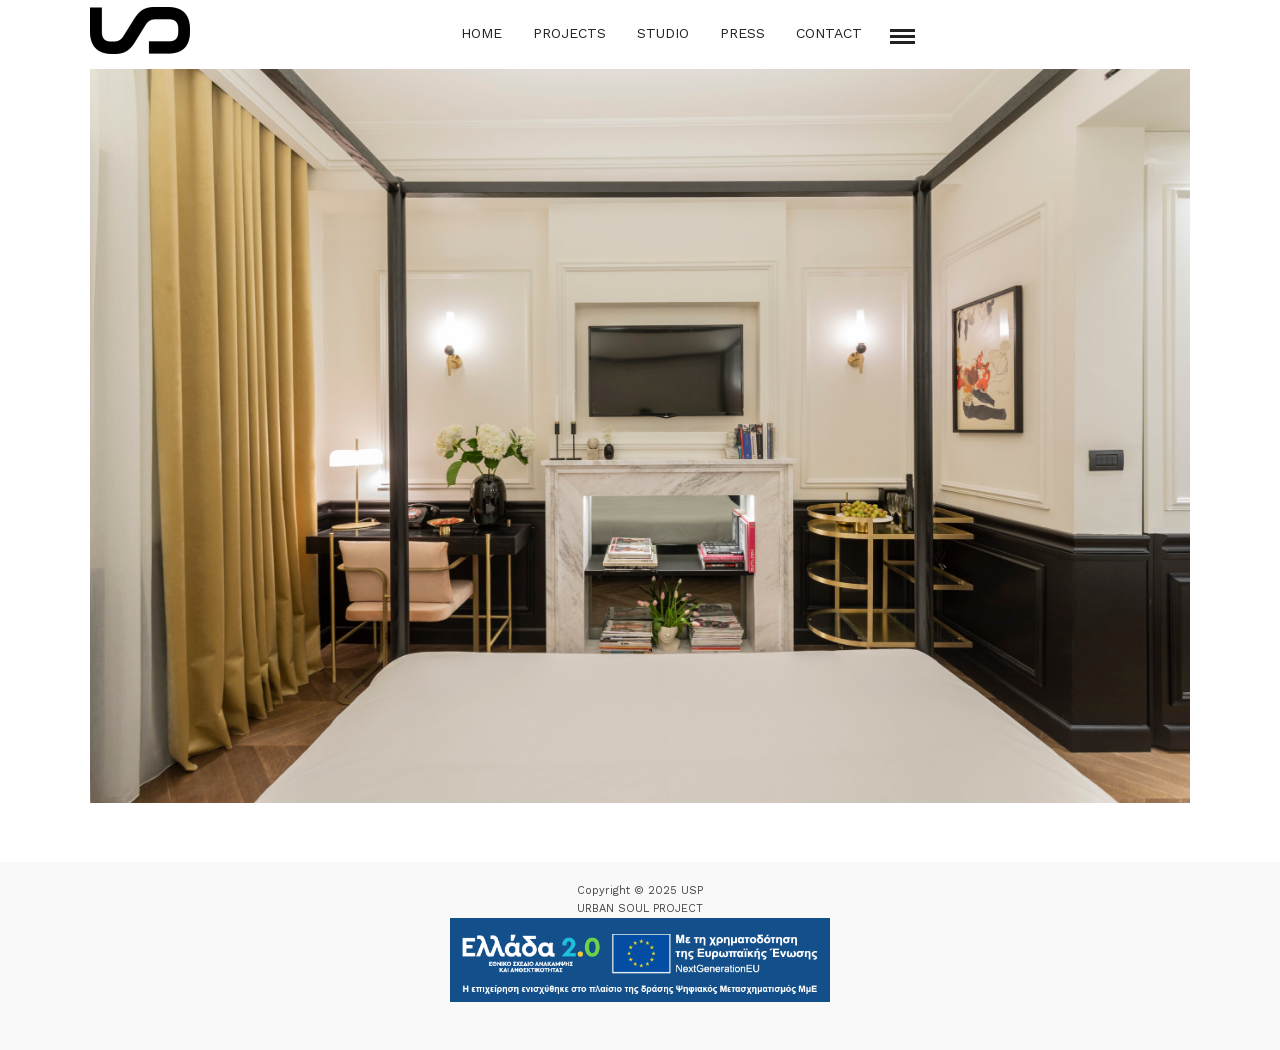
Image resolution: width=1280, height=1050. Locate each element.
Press (742, 33)
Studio (663, 33)
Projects (569, 33)
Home (481, 33)
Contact (829, 33)
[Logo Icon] (140, 30)
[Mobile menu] (902, 36)
